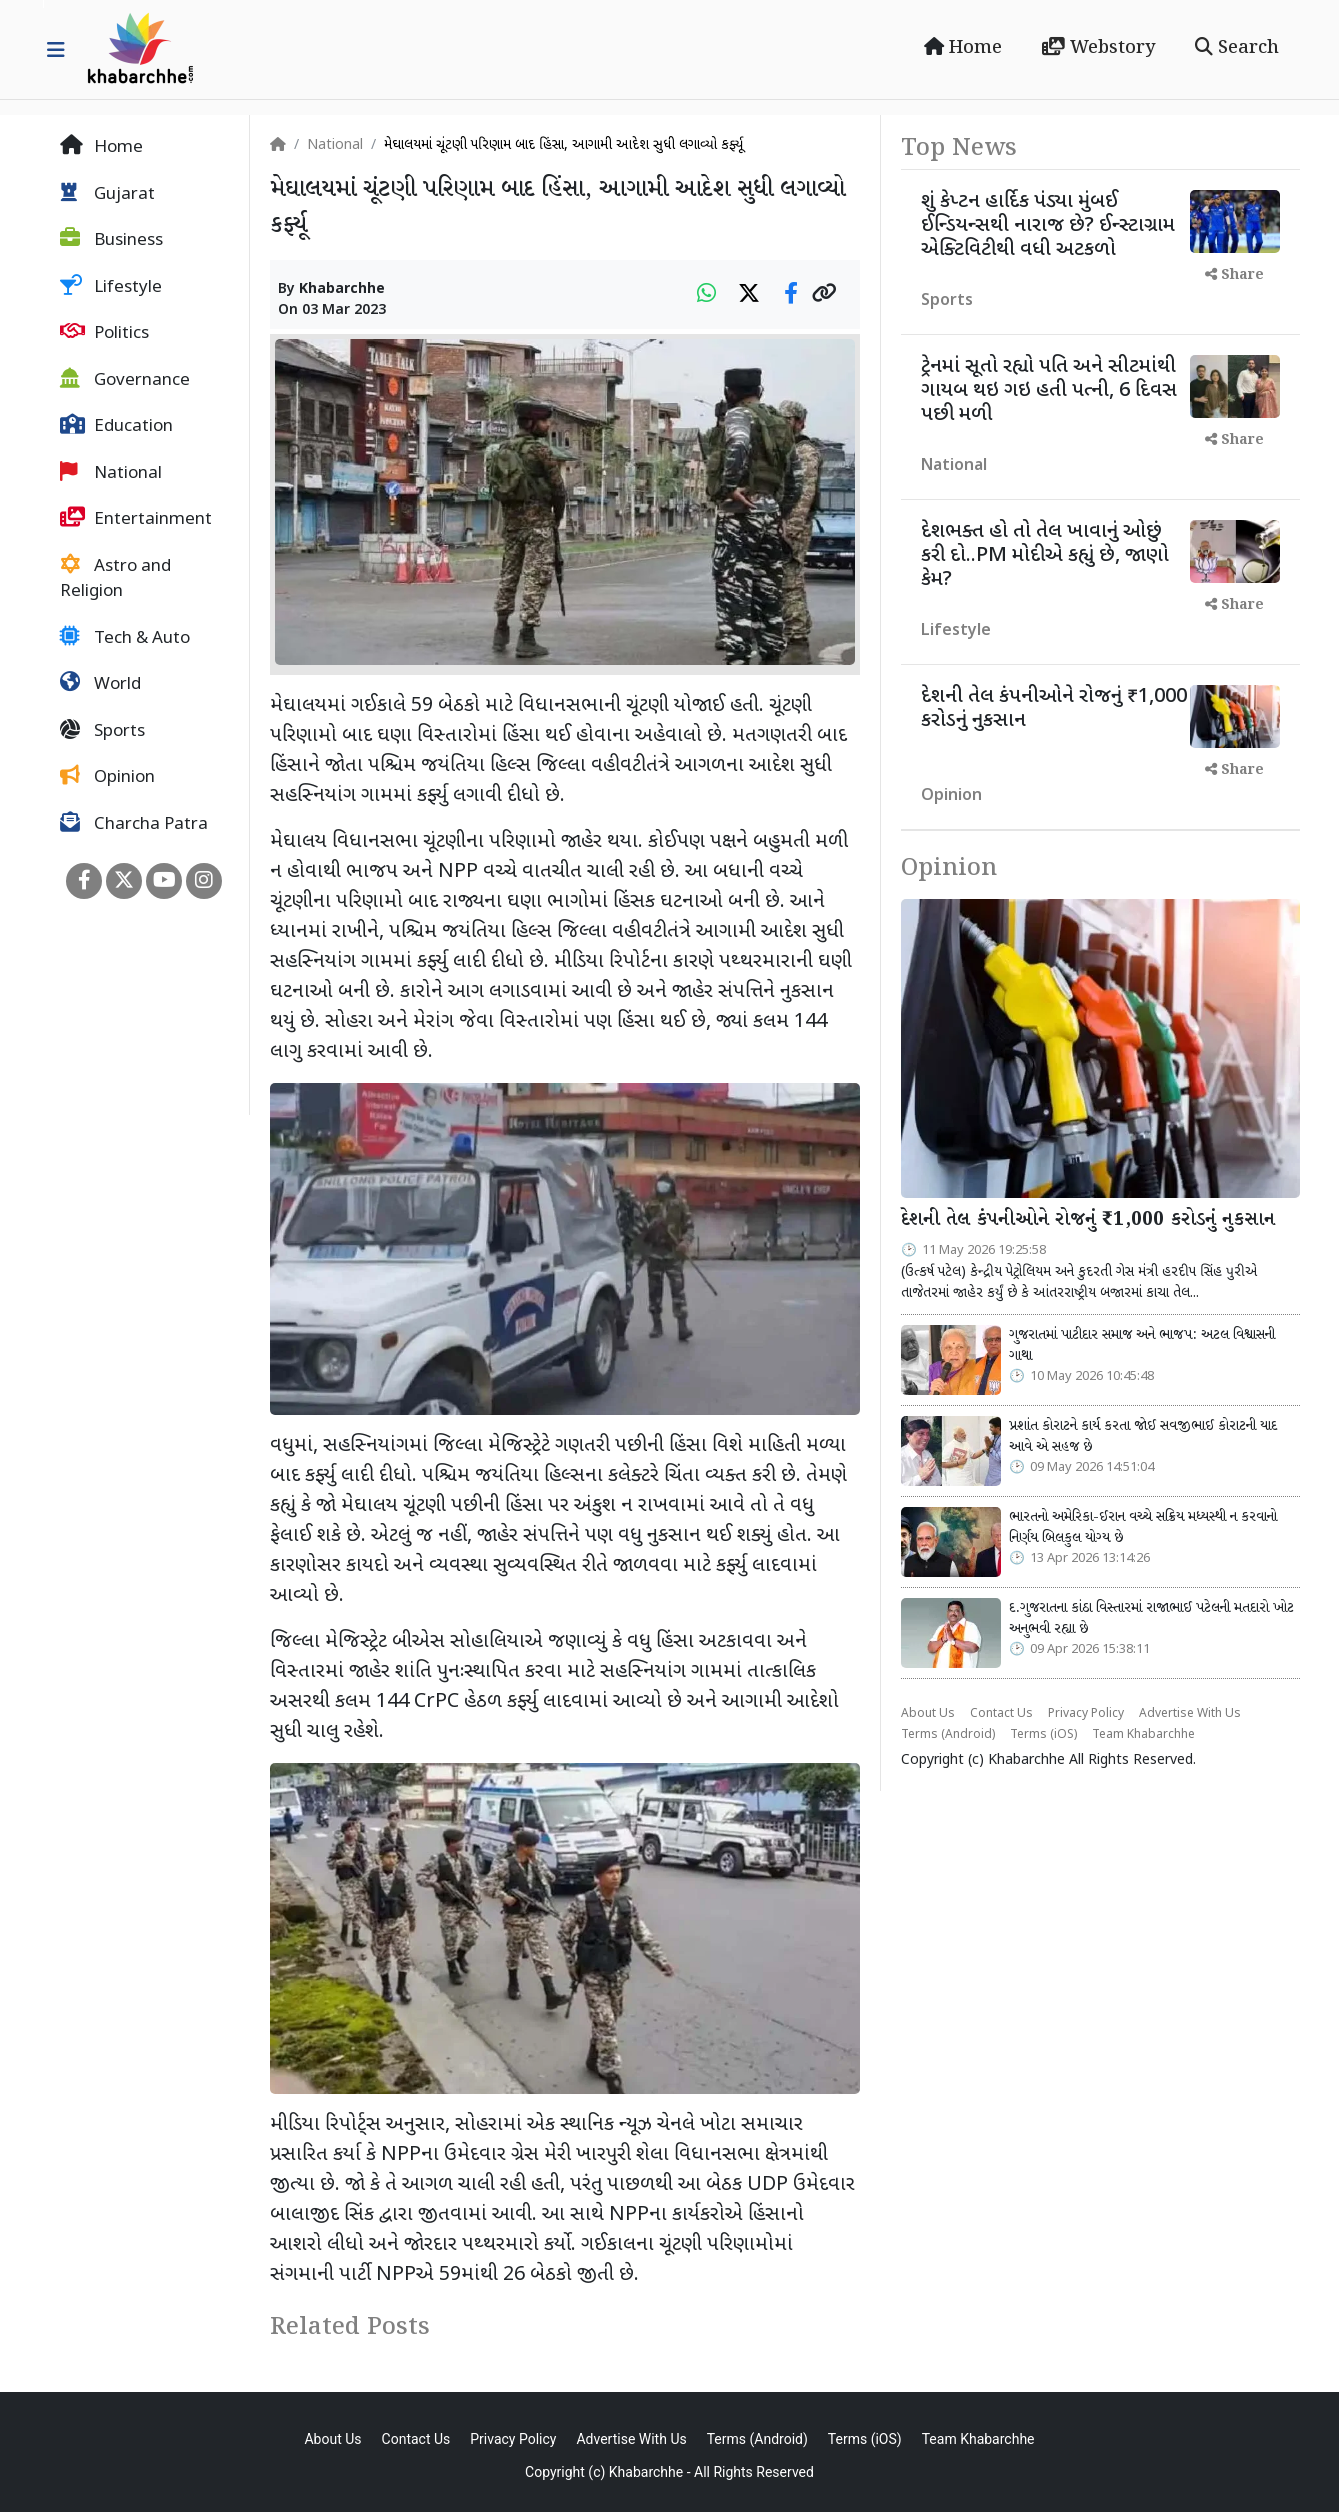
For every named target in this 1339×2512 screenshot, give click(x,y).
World (100, 684)
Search (1237, 48)
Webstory (1098, 48)
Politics (104, 333)
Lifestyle (111, 287)
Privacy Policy (1086, 1714)
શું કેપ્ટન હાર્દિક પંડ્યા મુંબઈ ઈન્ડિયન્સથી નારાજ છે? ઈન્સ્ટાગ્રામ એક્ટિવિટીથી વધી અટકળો (1048, 226)
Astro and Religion (115, 579)
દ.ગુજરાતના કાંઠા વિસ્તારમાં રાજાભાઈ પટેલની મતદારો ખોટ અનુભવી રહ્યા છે (1151, 1619)
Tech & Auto (125, 638)
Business (111, 240)
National (111, 473)
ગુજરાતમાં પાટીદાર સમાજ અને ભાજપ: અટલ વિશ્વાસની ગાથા (1142, 1346)
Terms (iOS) (1043, 1735)
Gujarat (107, 194)
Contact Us (1001, 1714)
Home (963, 48)
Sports (102, 731)
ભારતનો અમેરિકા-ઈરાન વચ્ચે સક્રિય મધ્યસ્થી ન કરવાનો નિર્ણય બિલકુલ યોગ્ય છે (1143, 1528)
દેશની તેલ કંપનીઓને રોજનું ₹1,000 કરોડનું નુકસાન (1054, 709)
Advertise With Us (1190, 1714)
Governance (125, 380)
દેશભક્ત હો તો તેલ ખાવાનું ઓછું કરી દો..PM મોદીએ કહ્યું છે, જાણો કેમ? (1045, 556)
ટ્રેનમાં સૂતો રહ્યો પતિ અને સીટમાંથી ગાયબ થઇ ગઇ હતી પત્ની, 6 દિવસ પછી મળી (1049, 391)
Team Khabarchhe (1143, 1735)
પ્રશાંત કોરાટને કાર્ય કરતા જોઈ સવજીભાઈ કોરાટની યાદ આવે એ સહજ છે (1143, 1437)
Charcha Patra (134, 824)
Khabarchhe (342, 289)
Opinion (107, 777)
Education (116, 426)
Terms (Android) (948, 1735)
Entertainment (136, 519)
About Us (928, 1714)
